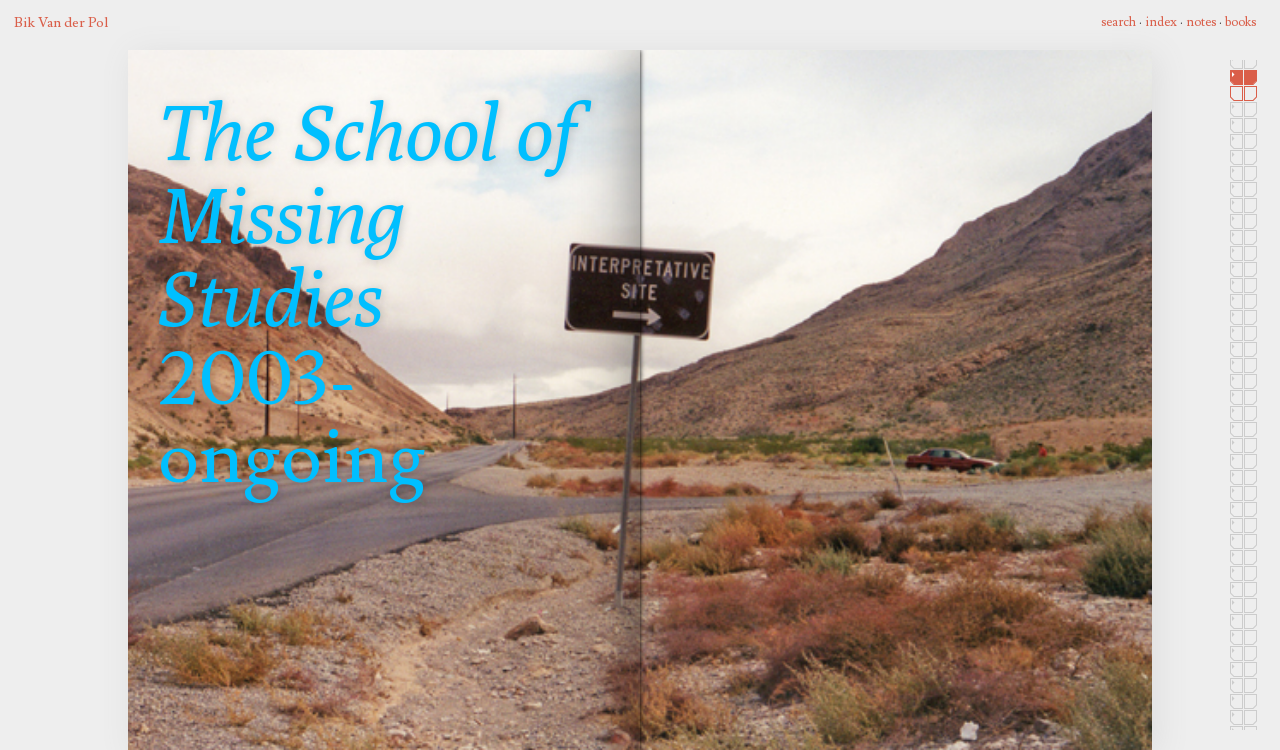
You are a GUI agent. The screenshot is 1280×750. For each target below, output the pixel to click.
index (1161, 22)
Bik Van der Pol (61, 22)
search (1118, 22)
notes (1201, 22)
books (1240, 22)
